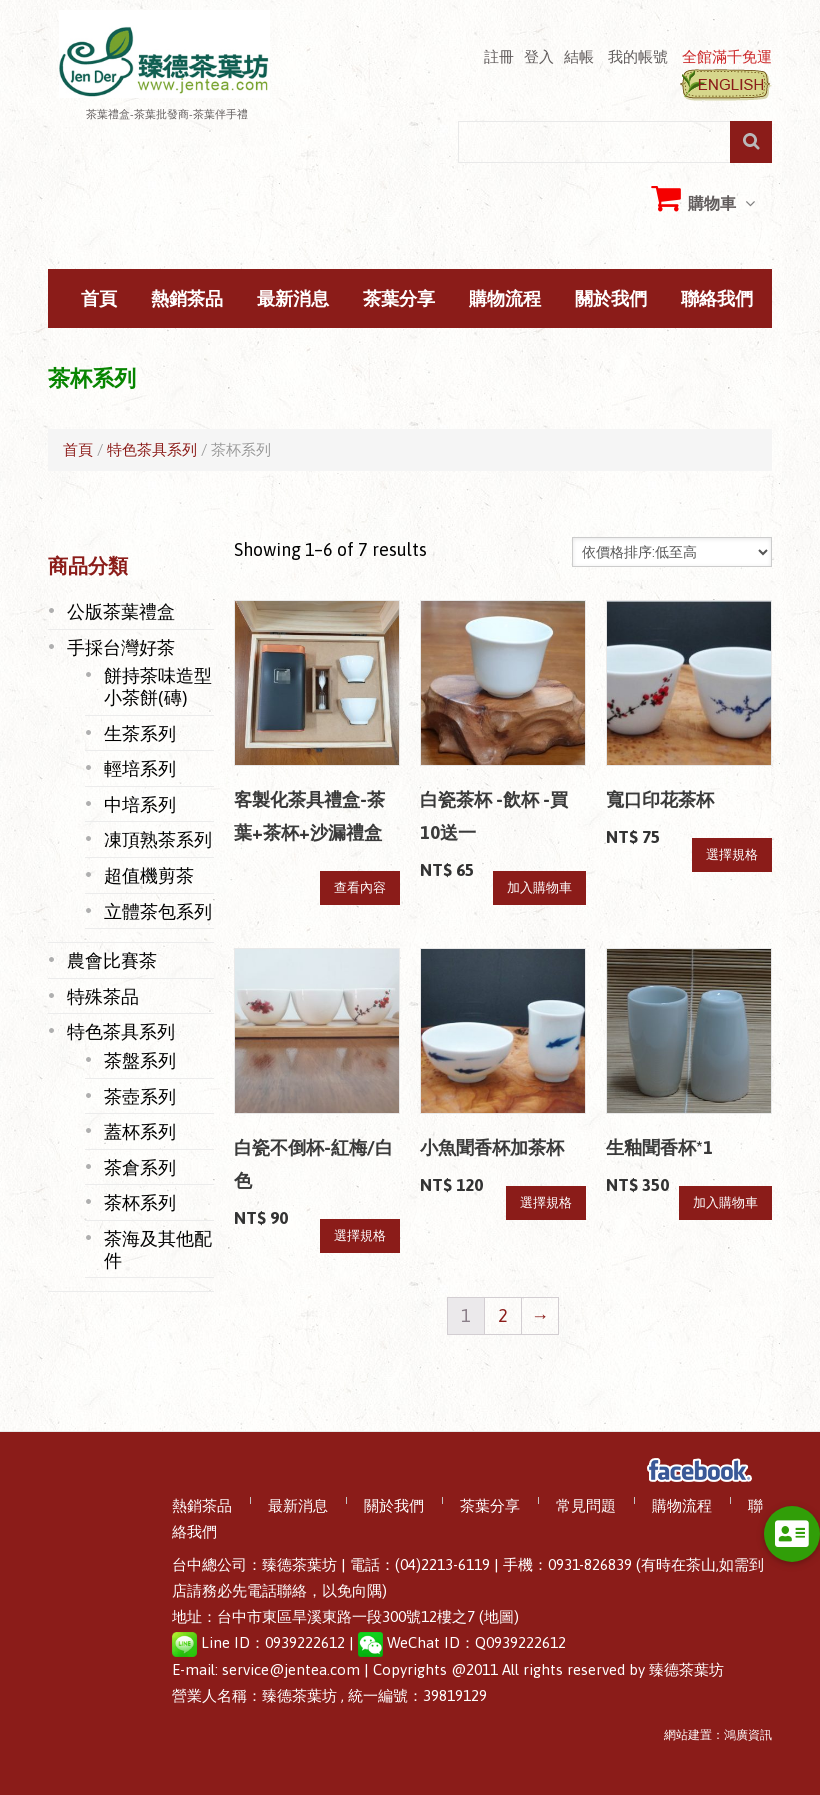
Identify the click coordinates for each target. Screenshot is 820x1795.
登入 (539, 56)
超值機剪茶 (149, 875)
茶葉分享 (399, 299)
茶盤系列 (140, 1060)
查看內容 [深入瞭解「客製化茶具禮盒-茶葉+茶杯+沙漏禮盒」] (360, 887)
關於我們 (611, 299)
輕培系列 (140, 768)
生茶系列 (140, 733)
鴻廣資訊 (748, 1735)
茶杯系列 (140, 1202)
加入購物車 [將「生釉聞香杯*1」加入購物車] (725, 1202)
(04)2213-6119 (442, 1564)
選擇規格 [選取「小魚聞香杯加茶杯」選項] (546, 1202)
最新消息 (293, 299)
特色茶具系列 (152, 449)
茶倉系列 (140, 1167)
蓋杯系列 (140, 1131)
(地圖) (499, 1616)
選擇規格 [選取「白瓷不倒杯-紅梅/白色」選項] (360, 1235)
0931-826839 (590, 1564)
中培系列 (140, 804)
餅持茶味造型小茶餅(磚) (158, 686)
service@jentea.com (291, 1669)
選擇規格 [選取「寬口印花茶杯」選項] (732, 854)
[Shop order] (672, 552)
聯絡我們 (717, 299)
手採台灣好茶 (121, 647)
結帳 (579, 56)
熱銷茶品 (187, 299)
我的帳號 (638, 56)
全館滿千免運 (727, 56)
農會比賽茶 (112, 960)
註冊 (499, 56)
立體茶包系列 (158, 911)
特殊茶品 (103, 996)
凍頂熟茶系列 (158, 839)
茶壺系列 (140, 1096)
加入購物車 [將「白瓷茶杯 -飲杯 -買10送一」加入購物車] (539, 887)
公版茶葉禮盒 (121, 611)
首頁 (99, 299)
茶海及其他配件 (158, 1249)
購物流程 (505, 299)
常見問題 (586, 1506)
